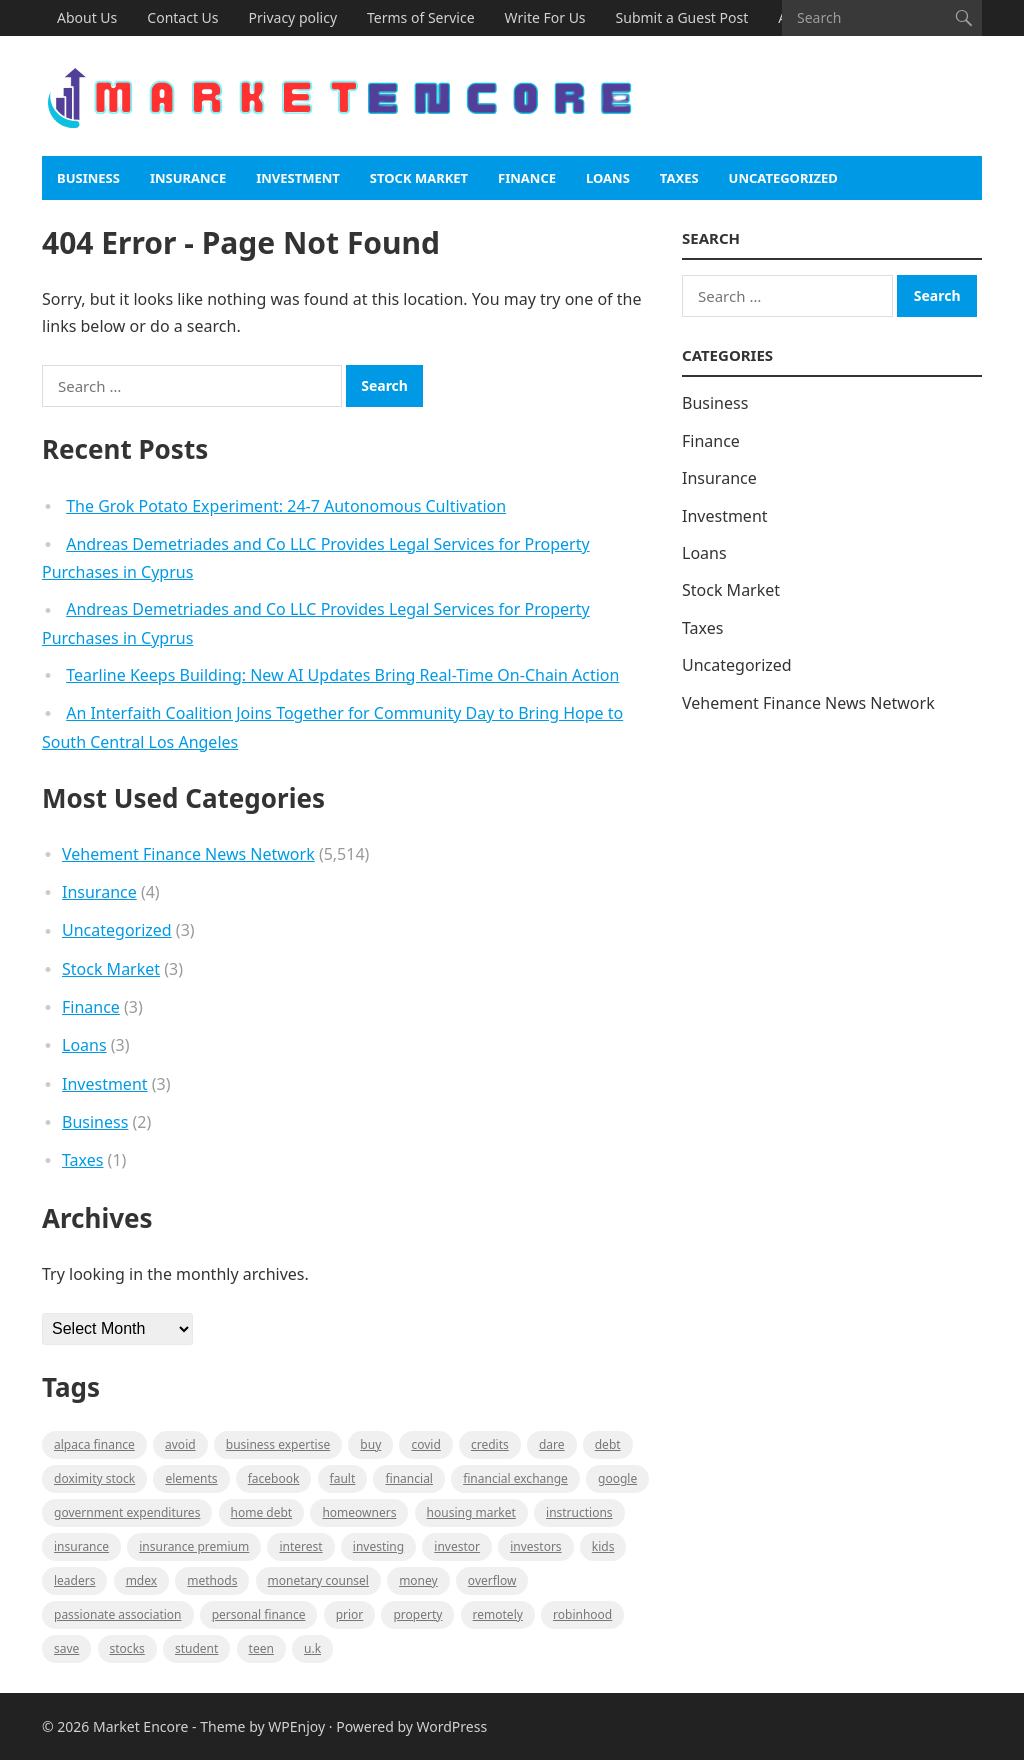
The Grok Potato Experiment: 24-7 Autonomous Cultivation (286, 506)
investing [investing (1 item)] (378, 1546)
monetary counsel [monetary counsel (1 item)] (318, 1580)
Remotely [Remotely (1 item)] (498, 1614)
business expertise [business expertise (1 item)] (278, 1444)
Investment (298, 178)
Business (88, 178)
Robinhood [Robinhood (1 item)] (582, 1614)
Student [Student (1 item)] (196, 1648)
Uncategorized (783, 178)
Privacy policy (293, 17)
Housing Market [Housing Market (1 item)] (471, 1512)
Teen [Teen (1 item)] (261, 1648)
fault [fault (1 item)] (343, 1478)
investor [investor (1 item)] (457, 1546)
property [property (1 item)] (417, 1614)
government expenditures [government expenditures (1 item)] (127, 1512)
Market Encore (140, 1726)
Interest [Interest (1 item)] (300, 1546)
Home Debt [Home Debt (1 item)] (262, 1512)
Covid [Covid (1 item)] (425, 1444)
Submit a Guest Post (682, 17)
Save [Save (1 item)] (66, 1648)
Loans (608, 178)
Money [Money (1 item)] (418, 1580)
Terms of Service (421, 17)
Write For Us (545, 17)
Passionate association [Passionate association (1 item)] (118, 1614)
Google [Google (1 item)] (617, 1478)
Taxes (679, 178)
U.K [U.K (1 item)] (312, 1648)
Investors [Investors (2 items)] (535, 1546)
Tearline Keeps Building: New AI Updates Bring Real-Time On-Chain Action (342, 675)
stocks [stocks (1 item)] (127, 1648)
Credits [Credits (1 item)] (490, 1444)
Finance (527, 178)
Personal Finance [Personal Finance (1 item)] (259, 1614)
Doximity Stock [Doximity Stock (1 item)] (94, 1478)
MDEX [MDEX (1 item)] (141, 1580)
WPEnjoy (296, 1726)
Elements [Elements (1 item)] (191, 1478)
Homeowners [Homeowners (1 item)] (359, 1512)
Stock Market (419, 178)
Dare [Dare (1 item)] (552, 1444)
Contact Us (182, 17)
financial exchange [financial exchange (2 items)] (515, 1478)
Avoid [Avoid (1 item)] (180, 1444)
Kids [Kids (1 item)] (603, 1546)
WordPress (452, 1726)
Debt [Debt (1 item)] (608, 1444)
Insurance (188, 178)
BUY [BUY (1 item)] (370, 1444)
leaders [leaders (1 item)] (74, 1580)
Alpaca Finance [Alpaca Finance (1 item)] (94, 1444)
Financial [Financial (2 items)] (408, 1478)
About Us (87, 17)
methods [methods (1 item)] (212, 1580)
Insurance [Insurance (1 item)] (81, 1546)
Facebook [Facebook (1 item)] (274, 1478)
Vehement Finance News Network (188, 854)
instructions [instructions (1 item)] (579, 1512)
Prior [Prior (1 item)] (350, 1614)
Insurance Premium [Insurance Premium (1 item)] (194, 1546)
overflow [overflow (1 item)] (492, 1580)
